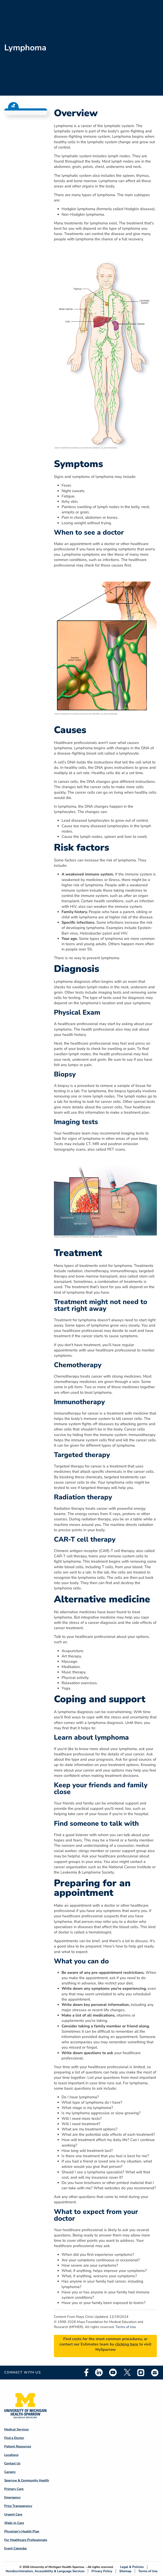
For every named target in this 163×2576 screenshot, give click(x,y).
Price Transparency (18, 2506)
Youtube (113, 2372)
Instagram (141, 2372)
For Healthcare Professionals (25, 2540)
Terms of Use (125, 2327)
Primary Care (14, 2489)
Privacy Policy (101, 2571)
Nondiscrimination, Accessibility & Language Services (45, 2571)
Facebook (86, 2372)
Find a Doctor (14, 2438)
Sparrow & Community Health (26, 2480)
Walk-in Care (14, 2523)
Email (155, 2372)
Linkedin (99, 2372)
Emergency (12, 2497)
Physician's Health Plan (21, 2531)
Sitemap (125, 2571)
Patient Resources (17, 2446)
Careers (9, 2472)
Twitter (127, 2372)
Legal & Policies (132, 2567)
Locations (11, 2455)
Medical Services (16, 2429)
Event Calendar (15, 2548)
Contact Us (12, 2463)
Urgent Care (13, 2514)
